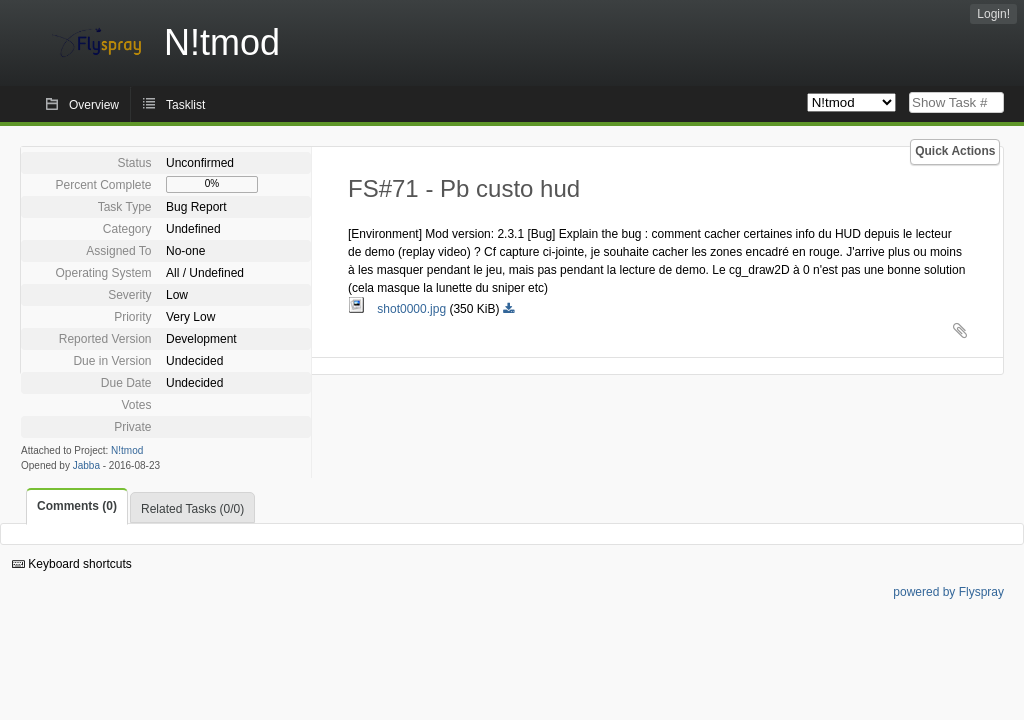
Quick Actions (955, 151)
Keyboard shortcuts (72, 564)
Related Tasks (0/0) (192, 509)
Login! (993, 14)
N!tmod (127, 450)
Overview (94, 105)
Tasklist (185, 105)
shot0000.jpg (398, 309)
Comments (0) (77, 506)
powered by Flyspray (948, 592)
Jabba (86, 465)
